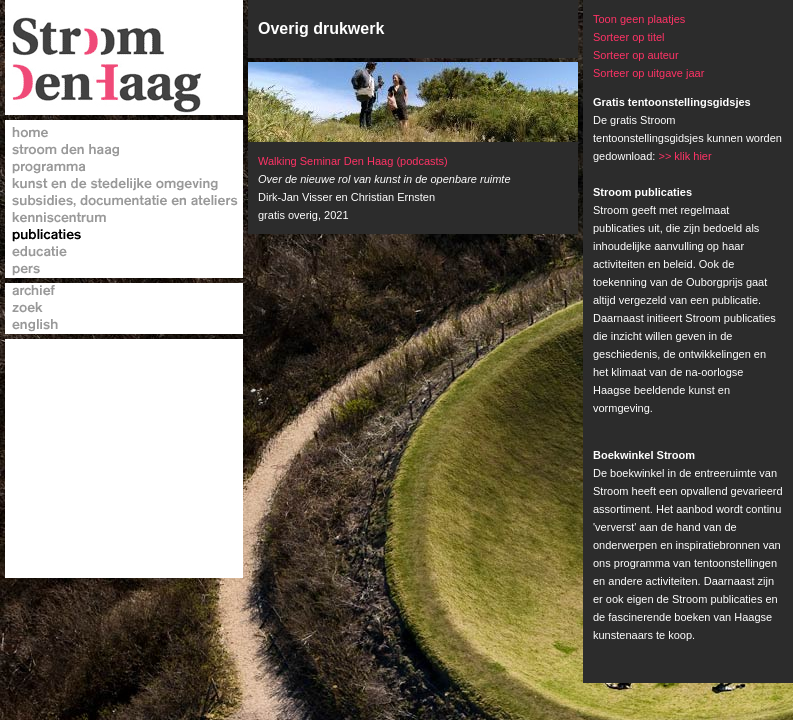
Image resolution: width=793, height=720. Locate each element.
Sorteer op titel (629, 37)
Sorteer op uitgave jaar (648, 73)
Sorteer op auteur (636, 55)
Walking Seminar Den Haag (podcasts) (353, 161)
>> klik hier (684, 156)
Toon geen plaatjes (639, 19)
